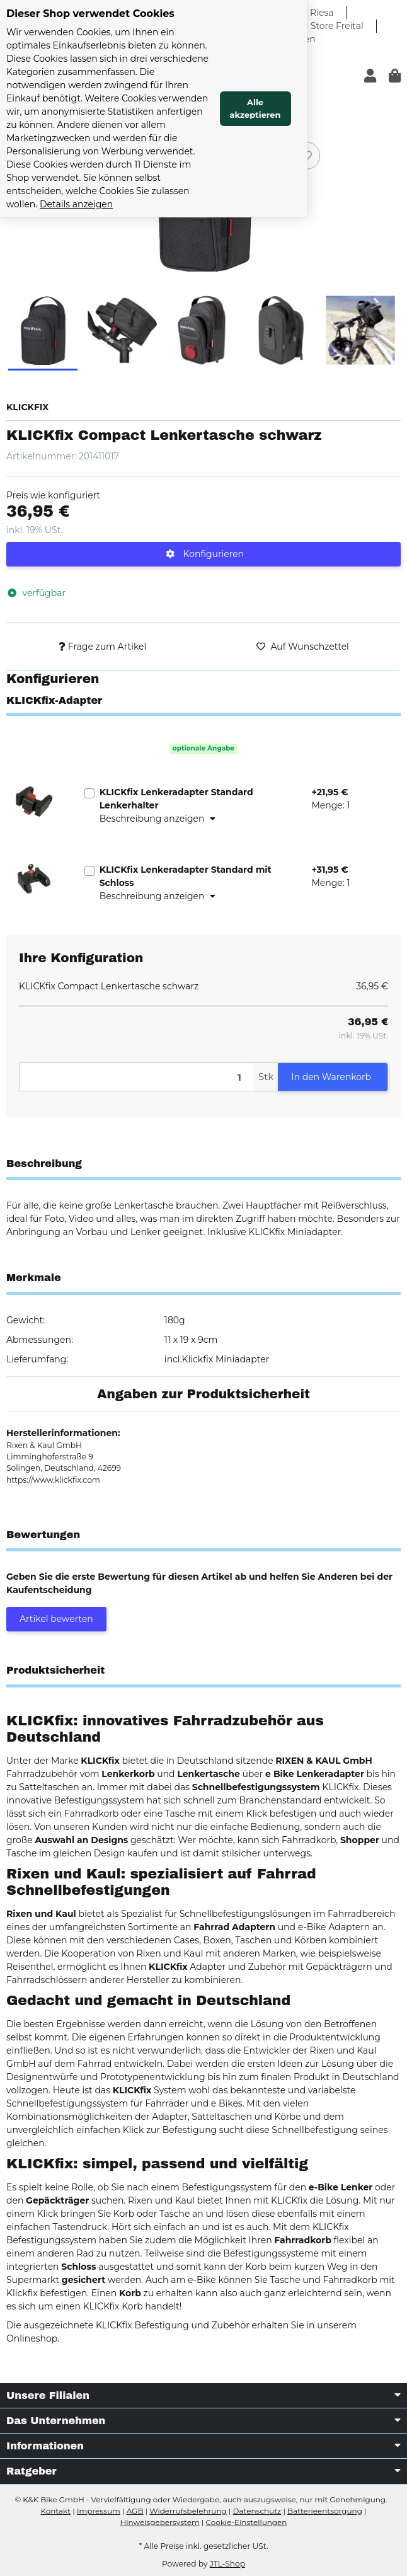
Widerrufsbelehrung (187, 2511)
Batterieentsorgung (324, 2511)
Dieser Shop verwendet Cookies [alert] (90, 14)
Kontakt (55, 2511)
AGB (135, 2511)
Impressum (98, 2511)
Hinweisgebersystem (160, 2522)
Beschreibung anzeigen (158, 818)
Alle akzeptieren (354, 75)
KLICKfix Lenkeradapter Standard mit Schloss (186, 876)
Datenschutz (257, 2511)
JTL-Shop (227, 2563)
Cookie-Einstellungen (246, 2522)
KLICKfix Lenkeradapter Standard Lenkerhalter (176, 798)
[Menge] (137, 1077)
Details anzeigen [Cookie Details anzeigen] (116, 138)
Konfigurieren (205, 554)
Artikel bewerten (56, 1618)
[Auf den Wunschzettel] (306, 156)
